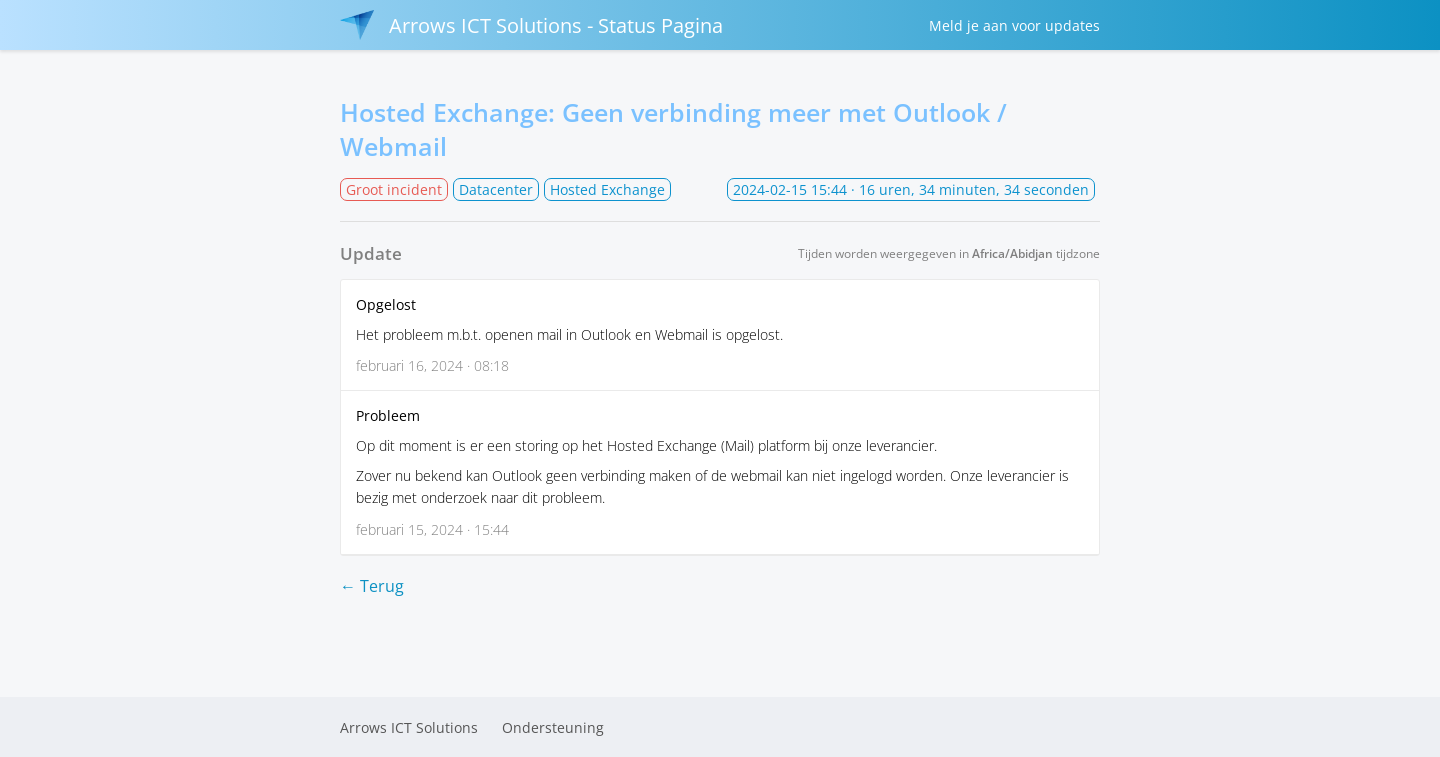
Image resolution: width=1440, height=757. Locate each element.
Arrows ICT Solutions (409, 727)
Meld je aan (1014, 25)
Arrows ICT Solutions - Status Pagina (531, 25)
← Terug (372, 586)
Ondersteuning (553, 727)
